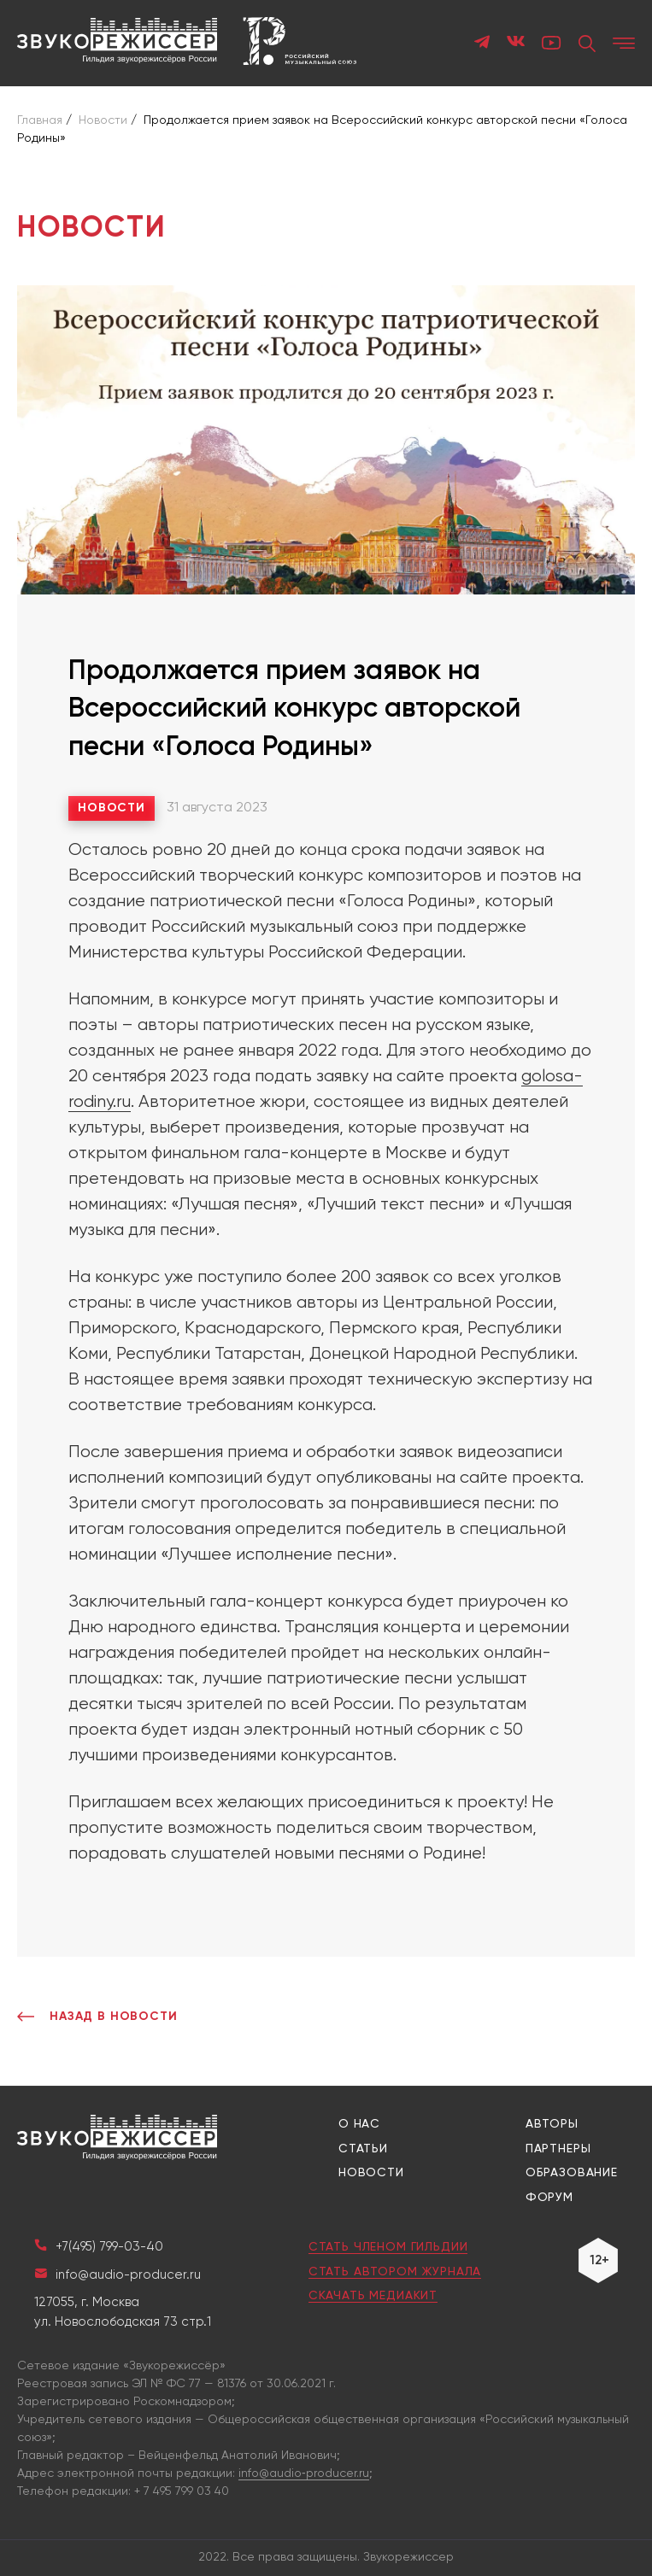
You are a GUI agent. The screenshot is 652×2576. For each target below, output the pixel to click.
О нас (359, 2124)
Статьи (363, 2149)
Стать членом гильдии (388, 2247)
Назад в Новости (97, 2017)
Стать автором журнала (395, 2272)
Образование (572, 2173)
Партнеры (558, 2149)
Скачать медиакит (373, 2296)
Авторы (552, 2124)
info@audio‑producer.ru (303, 2473)
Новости (111, 808)
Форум (549, 2198)
